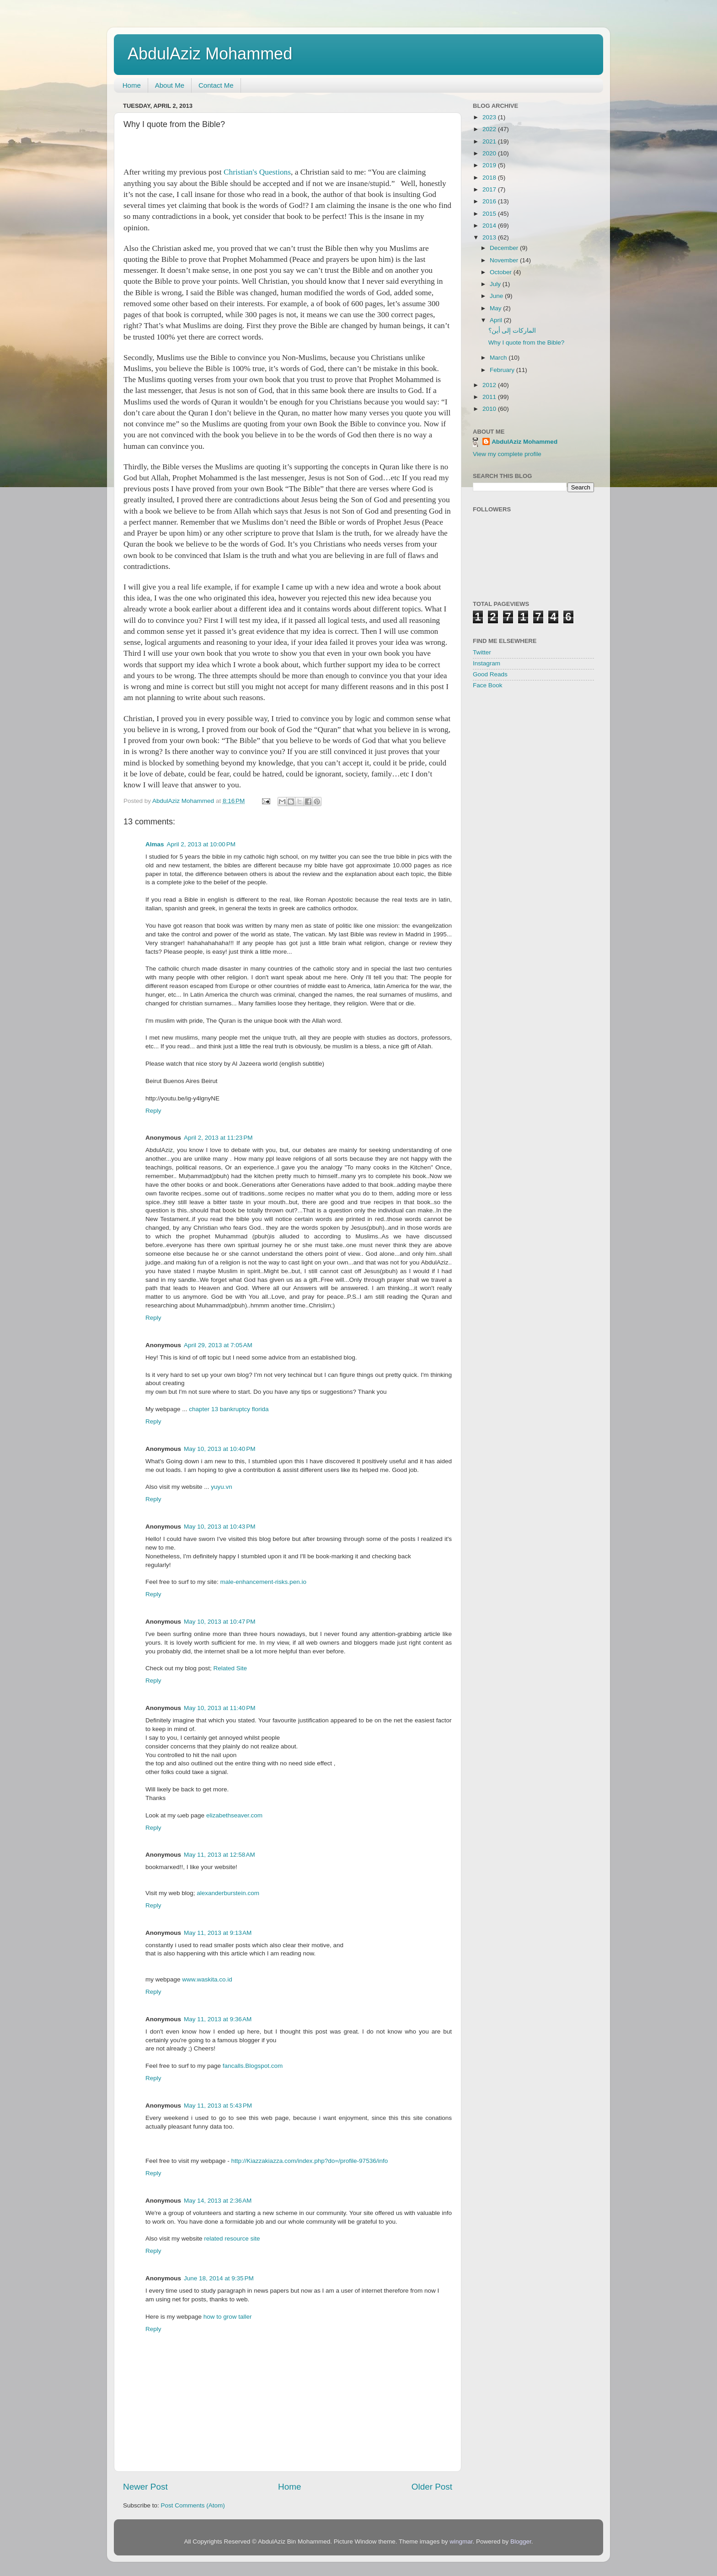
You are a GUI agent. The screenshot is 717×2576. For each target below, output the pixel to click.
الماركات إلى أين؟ (512, 330)
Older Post (432, 2486)
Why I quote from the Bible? (526, 342)
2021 (490, 141)
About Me (169, 85)
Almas (154, 844)
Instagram (486, 663)
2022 (490, 129)
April (497, 320)
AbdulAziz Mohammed (210, 53)
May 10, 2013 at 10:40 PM (219, 1448)
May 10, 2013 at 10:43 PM (219, 1526)
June (497, 295)
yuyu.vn (221, 1486)
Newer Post (145, 2486)
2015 (490, 213)
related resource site (232, 2238)
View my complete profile (507, 454)
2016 (490, 201)
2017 (490, 189)
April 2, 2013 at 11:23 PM (218, 1137)
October (502, 272)
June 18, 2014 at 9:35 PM (219, 2278)
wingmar (460, 2541)
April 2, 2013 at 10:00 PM (201, 844)
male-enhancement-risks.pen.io (263, 1581)
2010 (490, 408)
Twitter (482, 652)
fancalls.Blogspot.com (253, 2065)
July (496, 284)
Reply (153, 1110)
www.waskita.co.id (207, 1979)
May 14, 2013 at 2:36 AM (217, 2200)
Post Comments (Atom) (193, 2505)
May (496, 308)
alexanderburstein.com (228, 1893)
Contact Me (216, 85)
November (505, 260)
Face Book (488, 685)
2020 (490, 153)
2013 (490, 237)
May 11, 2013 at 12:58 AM (219, 1854)
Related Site (230, 1668)
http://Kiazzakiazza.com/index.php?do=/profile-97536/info (309, 2160)
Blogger (520, 2541)
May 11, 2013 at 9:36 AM (217, 2019)
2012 (490, 385)
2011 (490, 396)
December (505, 247)
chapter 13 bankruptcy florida (228, 1409)
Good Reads (490, 674)
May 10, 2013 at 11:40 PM (219, 1708)
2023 (490, 117)
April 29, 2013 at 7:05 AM (218, 1345)
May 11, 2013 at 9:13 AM (217, 1932)
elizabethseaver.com (234, 1815)
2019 (490, 165)
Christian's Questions (257, 172)
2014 (490, 225)
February (503, 369)
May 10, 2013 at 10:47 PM (219, 1621)
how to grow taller (227, 2316)
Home (132, 85)
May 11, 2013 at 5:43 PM (218, 2105)
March (499, 357)
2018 (490, 177)
